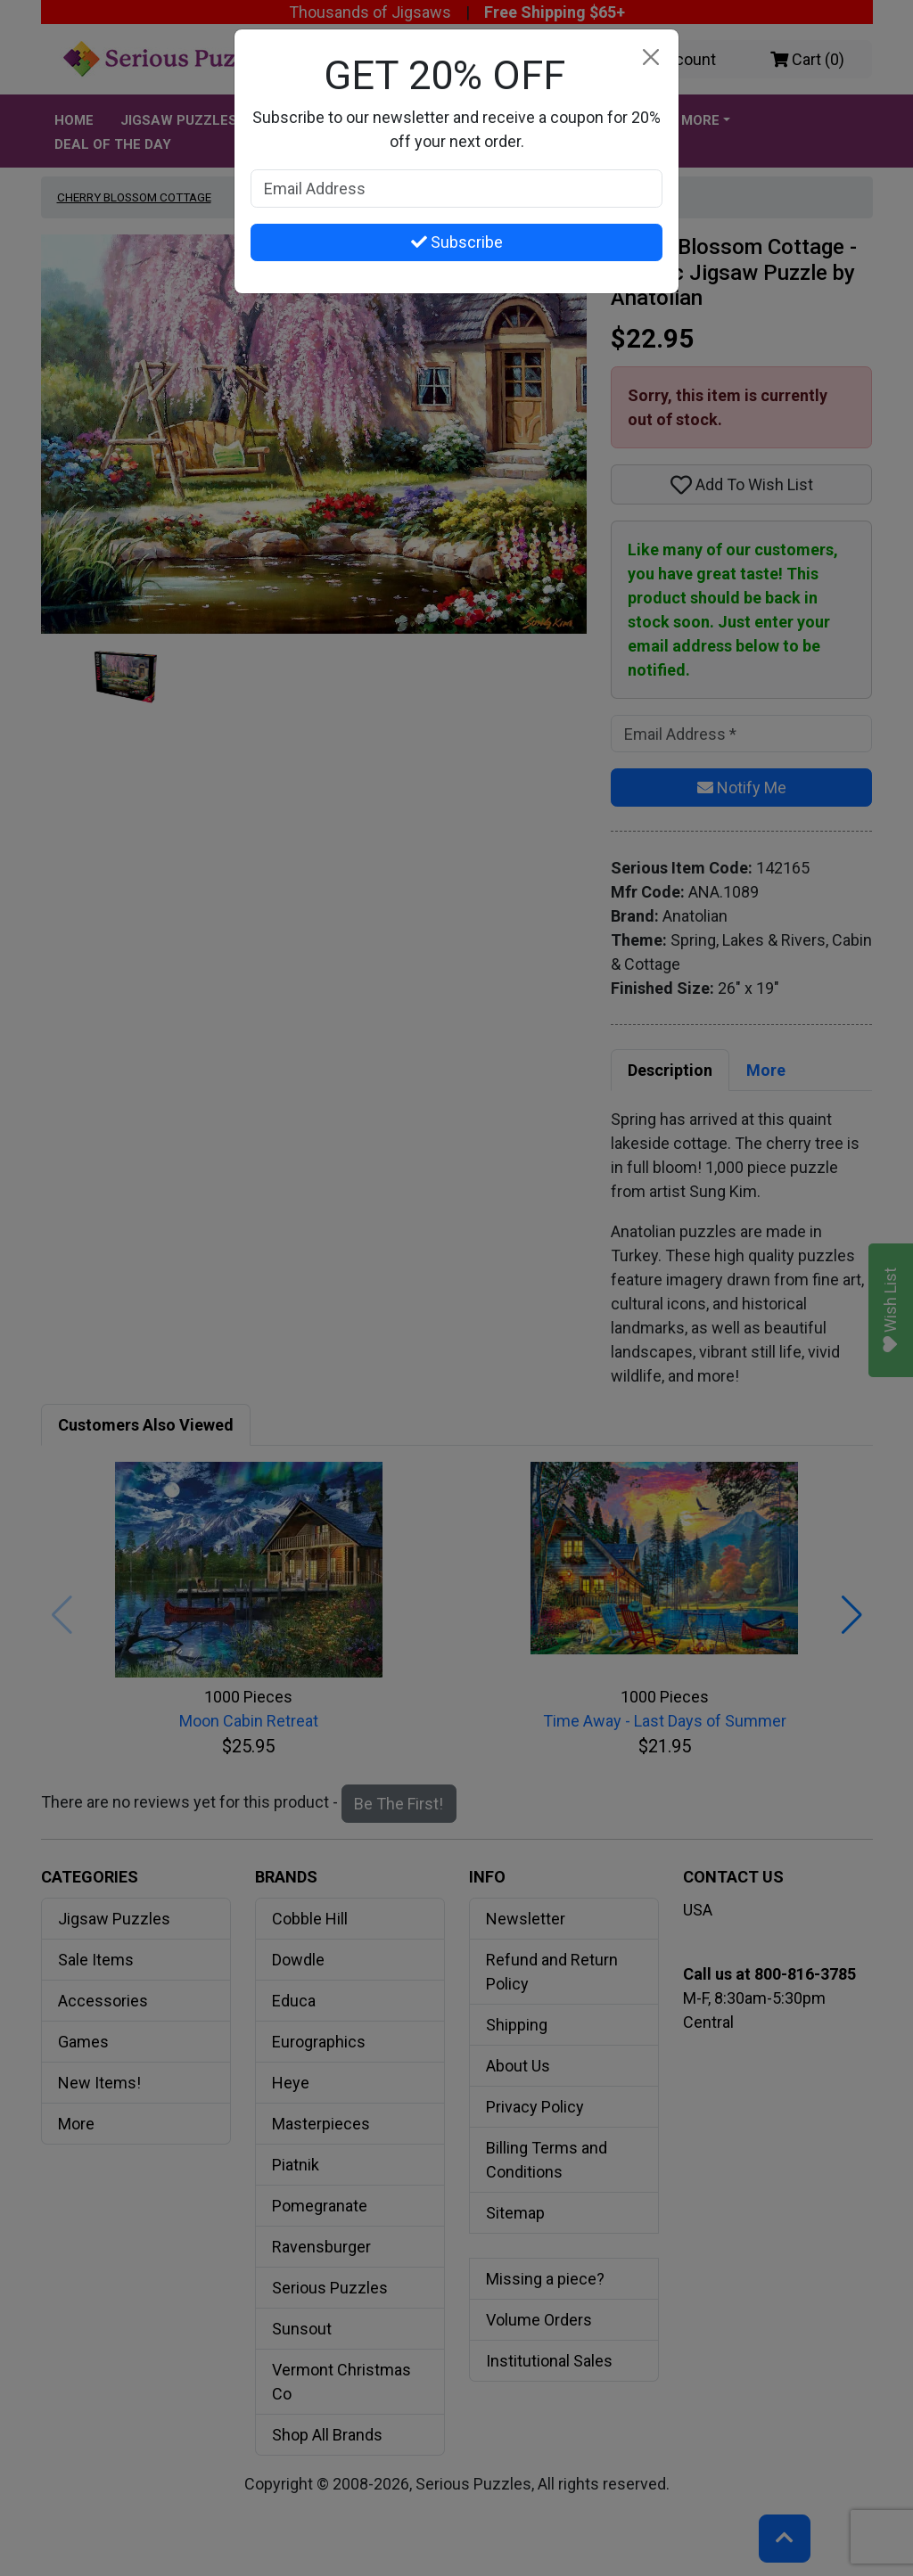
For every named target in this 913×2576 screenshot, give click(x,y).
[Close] (650, 57)
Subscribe (457, 242)
